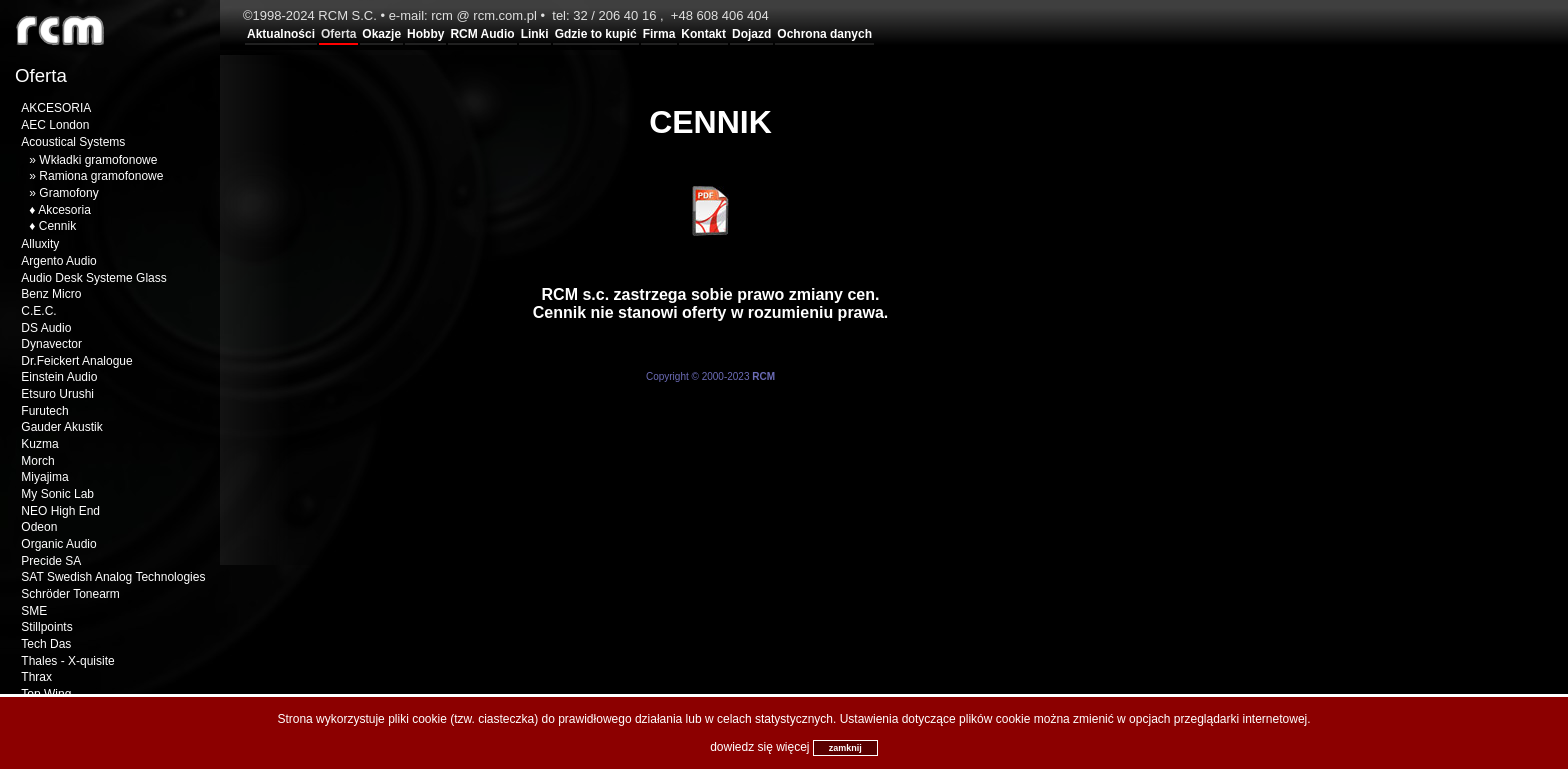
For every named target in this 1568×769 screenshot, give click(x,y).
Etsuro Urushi (57, 394)
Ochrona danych (824, 34)
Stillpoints (46, 627)
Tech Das (46, 644)
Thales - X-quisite (67, 661)
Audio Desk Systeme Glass (93, 278)
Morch (37, 461)
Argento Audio (58, 261)
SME (34, 611)
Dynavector (51, 344)
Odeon (39, 527)
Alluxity (40, 244)
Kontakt (703, 34)
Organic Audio (58, 544)
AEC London (55, 125)
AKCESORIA (56, 108)
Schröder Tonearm (70, 594)
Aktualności (281, 34)
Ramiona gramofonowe (101, 176)
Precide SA (51, 561)
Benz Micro (51, 294)
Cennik (57, 226)
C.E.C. (38, 311)
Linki (535, 34)
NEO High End (60, 511)
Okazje (381, 34)
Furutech (44, 411)
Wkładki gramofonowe (98, 160)
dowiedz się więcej (759, 747)
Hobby (425, 34)
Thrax (36, 677)
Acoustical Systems (73, 142)
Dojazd (751, 34)
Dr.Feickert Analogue (76, 361)
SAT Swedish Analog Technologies (113, 577)
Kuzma (39, 444)
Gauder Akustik (61, 427)
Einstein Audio (59, 377)
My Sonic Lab (57, 494)
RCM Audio (482, 34)
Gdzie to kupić (596, 34)
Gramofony (68, 193)
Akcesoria (64, 210)
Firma (659, 34)
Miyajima (44, 477)
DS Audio (46, 328)
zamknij (845, 748)
